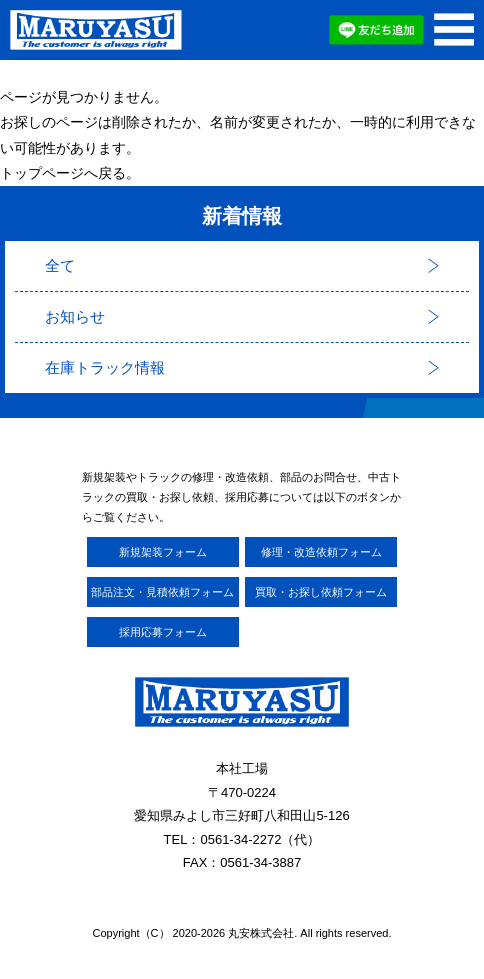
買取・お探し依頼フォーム (321, 592)
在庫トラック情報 (105, 367)
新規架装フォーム (163, 552)
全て (60, 265)
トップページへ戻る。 (70, 173)
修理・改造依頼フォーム (321, 552)
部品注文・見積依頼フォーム (162, 592)
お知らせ (75, 316)
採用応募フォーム (163, 632)
